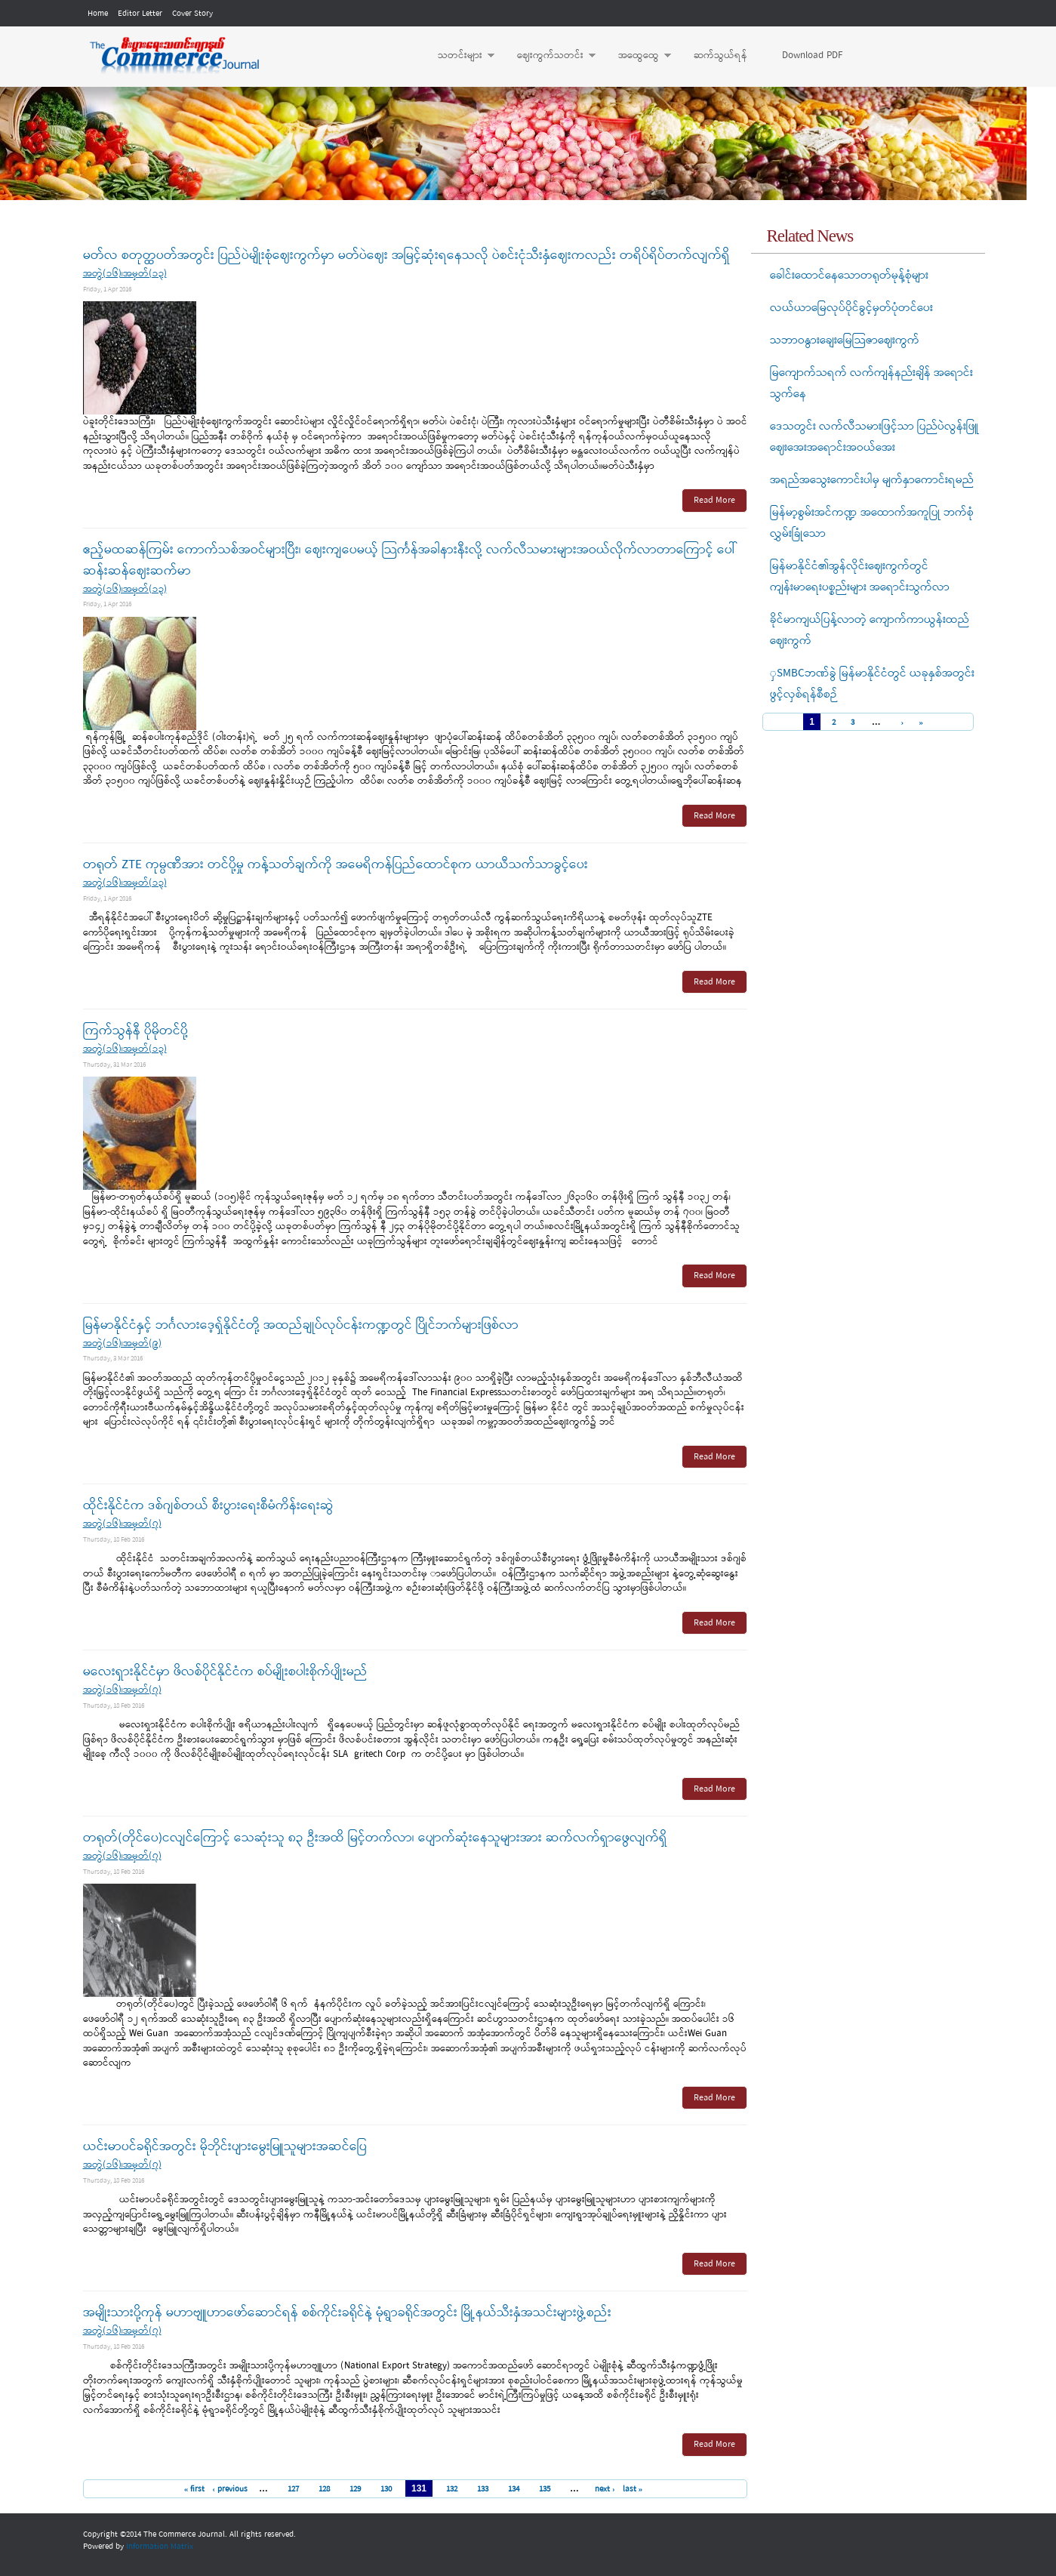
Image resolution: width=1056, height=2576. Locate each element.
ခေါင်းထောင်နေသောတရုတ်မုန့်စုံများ (849, 276)
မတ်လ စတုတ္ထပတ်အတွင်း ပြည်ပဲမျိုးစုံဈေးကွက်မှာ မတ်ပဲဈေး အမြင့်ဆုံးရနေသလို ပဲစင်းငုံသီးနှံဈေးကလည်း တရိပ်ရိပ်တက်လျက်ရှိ (406, 256)
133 (482, 2489)
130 (386, 2489)
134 (513, 2489)
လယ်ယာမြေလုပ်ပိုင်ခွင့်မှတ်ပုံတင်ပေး (851, 308)
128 (324, 2489)
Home (98, 13)
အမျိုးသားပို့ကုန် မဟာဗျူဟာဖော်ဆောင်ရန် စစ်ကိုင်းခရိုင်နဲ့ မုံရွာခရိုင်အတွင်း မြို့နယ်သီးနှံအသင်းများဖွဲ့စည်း (347, 2313)
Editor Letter (140, 13)
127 (293, 2489)
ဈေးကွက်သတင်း (549, 56)
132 (451, 2489)
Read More (714, 500)
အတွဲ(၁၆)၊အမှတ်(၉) (122, 1343)
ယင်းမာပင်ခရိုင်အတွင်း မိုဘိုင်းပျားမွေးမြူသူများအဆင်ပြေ (225, 2147)
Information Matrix (159, 2546)
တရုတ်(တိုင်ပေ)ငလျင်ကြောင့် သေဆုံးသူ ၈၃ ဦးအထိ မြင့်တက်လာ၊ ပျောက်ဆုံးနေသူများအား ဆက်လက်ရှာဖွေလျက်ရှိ (375, 1838)
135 (544, 2489)
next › (605, 2489)
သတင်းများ (458, 56)
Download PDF (812, 55)
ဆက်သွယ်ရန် (720, 55)
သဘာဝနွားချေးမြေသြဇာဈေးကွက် (844, 340)
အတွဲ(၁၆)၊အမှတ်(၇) (122, 1524)
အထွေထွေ (637, 56)
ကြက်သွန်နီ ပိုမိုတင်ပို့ (135, 1031)
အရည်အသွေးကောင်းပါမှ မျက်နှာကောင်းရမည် (872, 480)
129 (355, 2489)
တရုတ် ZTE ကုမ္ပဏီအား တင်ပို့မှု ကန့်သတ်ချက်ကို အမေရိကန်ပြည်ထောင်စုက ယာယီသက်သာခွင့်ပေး (335, 865)
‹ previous (230, 2489)
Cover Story (192, 13)
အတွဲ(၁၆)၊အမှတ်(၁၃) (125, 274)
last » (633, 2489)
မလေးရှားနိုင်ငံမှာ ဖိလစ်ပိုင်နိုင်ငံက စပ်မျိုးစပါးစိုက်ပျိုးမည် (225, 1672)
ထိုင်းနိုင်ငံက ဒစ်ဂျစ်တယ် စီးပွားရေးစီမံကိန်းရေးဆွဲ (208, 1506)
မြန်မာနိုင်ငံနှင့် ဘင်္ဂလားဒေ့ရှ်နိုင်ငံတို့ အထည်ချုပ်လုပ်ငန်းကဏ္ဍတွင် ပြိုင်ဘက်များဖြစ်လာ (301, 1325)
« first (194, 2489)
